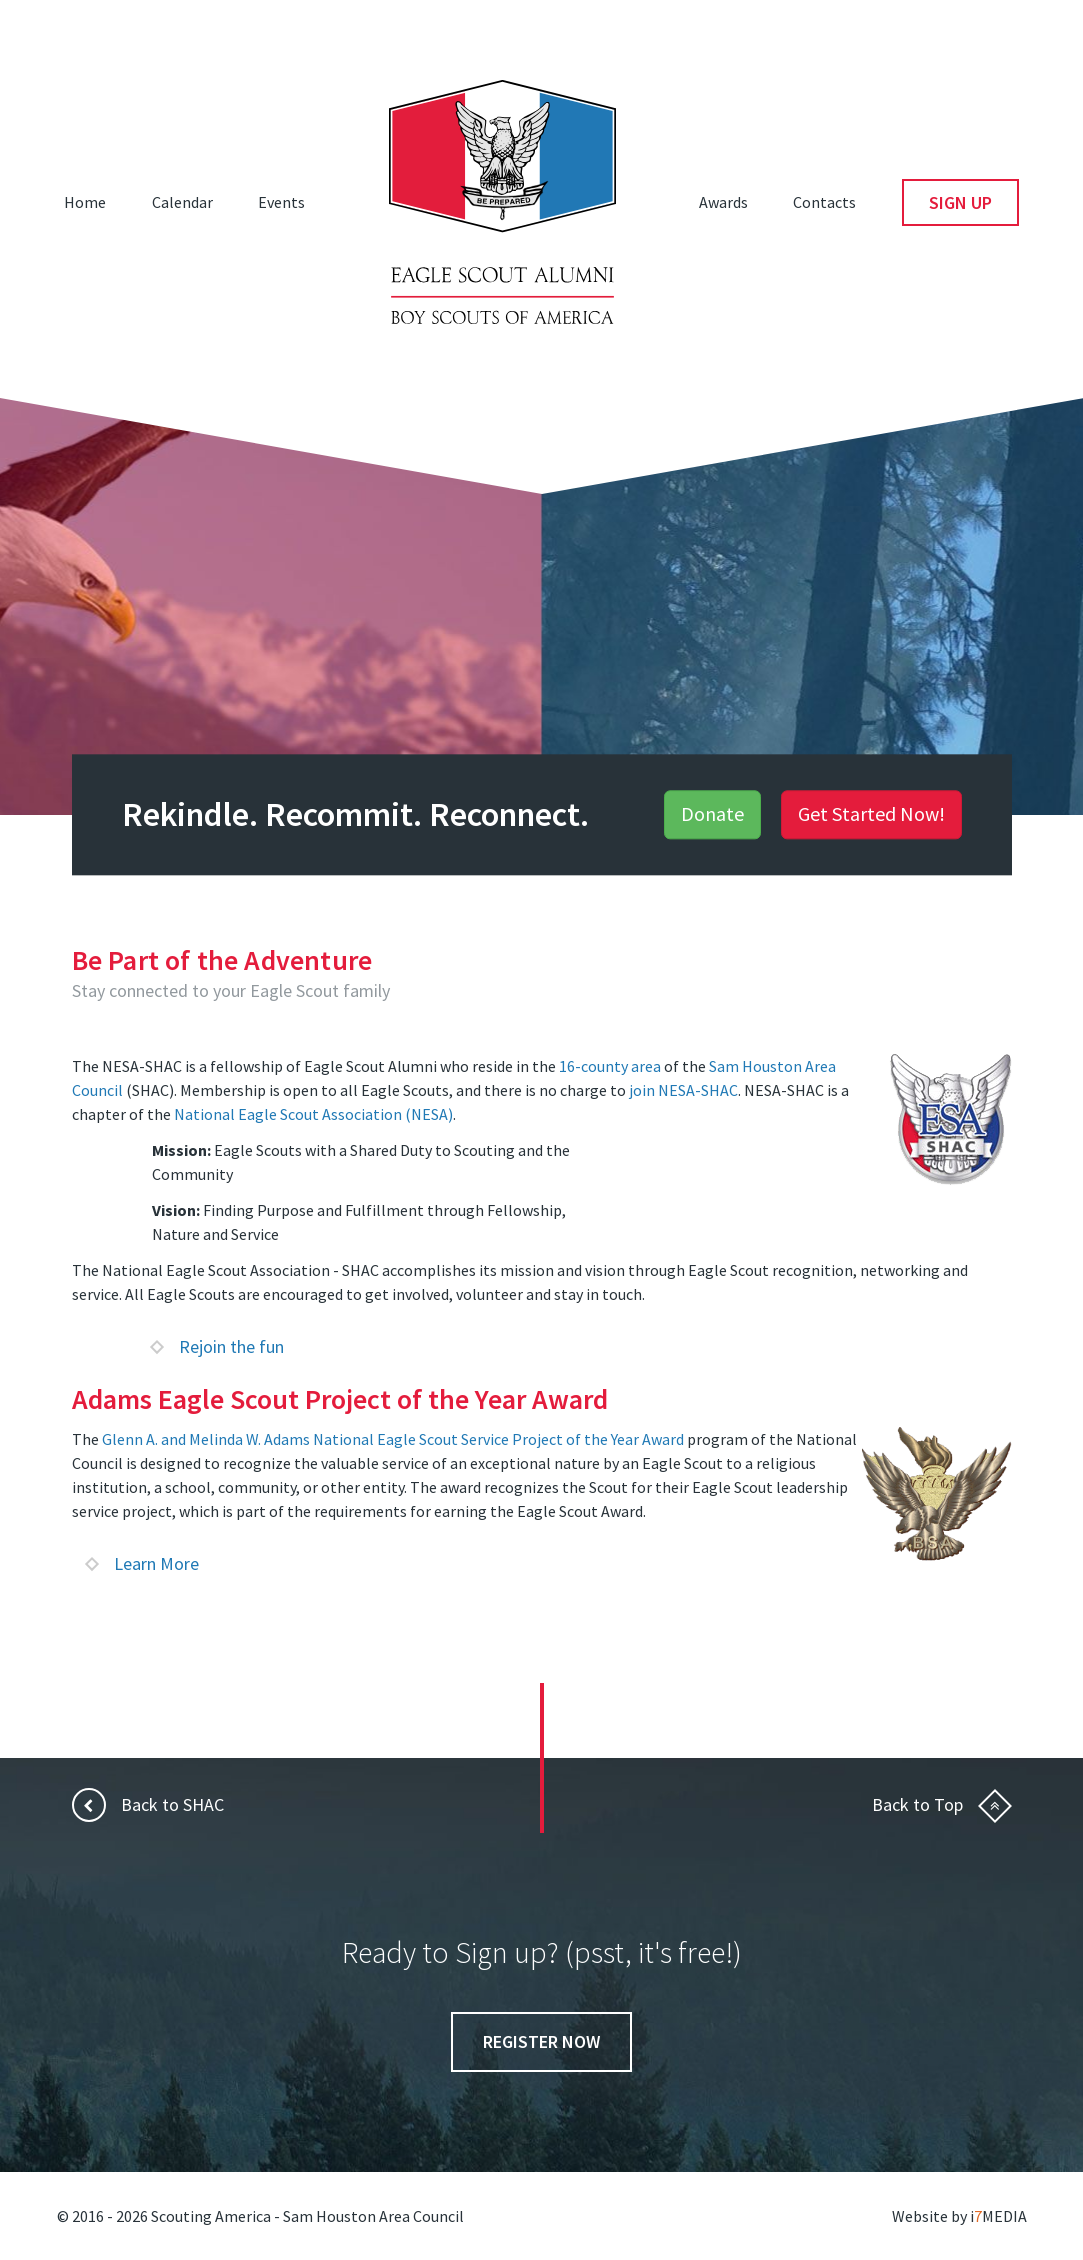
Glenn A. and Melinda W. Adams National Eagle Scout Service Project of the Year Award (393, 1439)
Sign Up (960, 202)
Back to (148, 1804)
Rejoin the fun (218, 1346)
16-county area (610, 1066)
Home (85, 202)
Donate (712, 814)
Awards (723, 202)
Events (281, 202)
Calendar (182, 202)
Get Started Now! (871, 814)
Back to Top (942, 1804)
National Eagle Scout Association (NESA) (313, 1114)
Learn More (143, 1563)
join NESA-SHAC (683, 1090)
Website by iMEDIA (959, 2216)
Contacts (824, 202)
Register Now (541, 2041)
